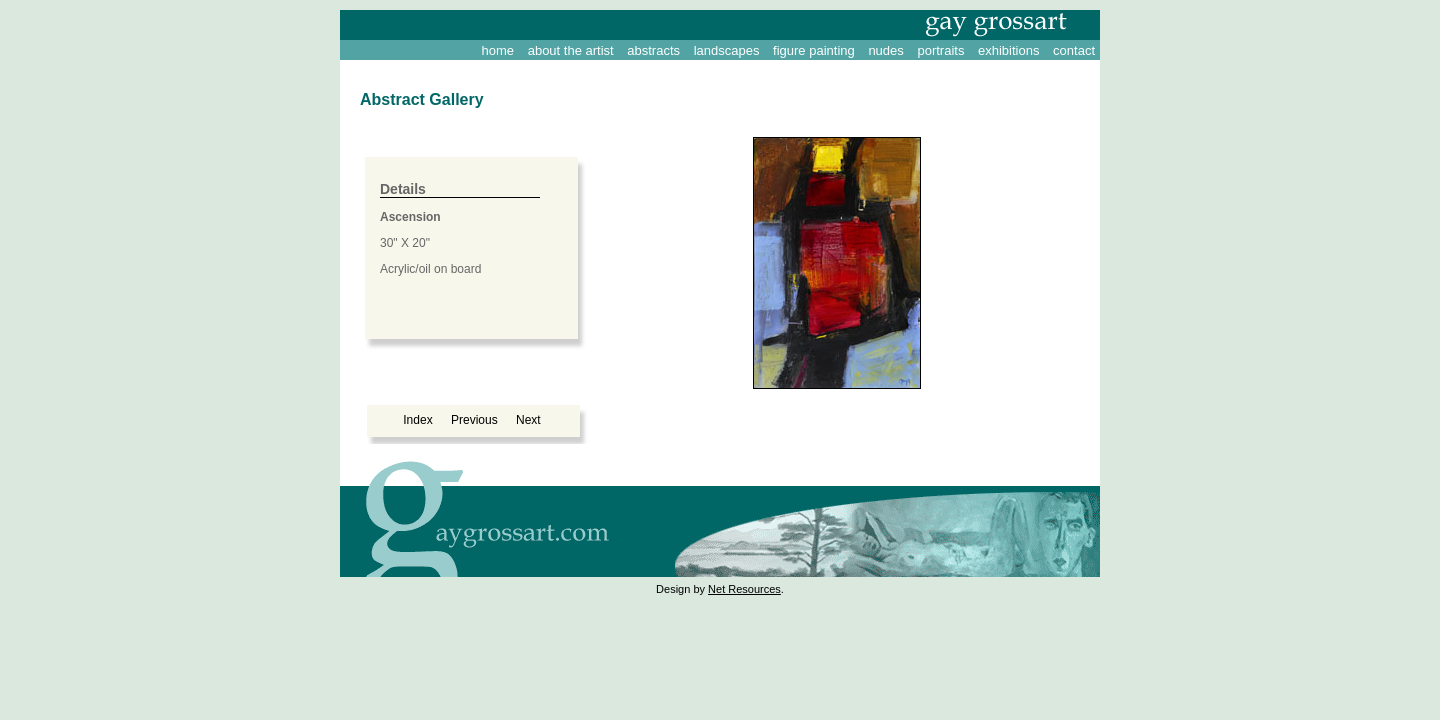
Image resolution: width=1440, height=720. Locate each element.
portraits (940, 50)
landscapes (727, 50)
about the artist (571, 50)
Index (417, 420)
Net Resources (744, 589)
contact (1074, 50)
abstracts (653, 50)
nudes (885, 50)
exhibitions (1008, 50)
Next (528, 420)
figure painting (814, 50)
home (498, 50)
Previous (474, 420)
